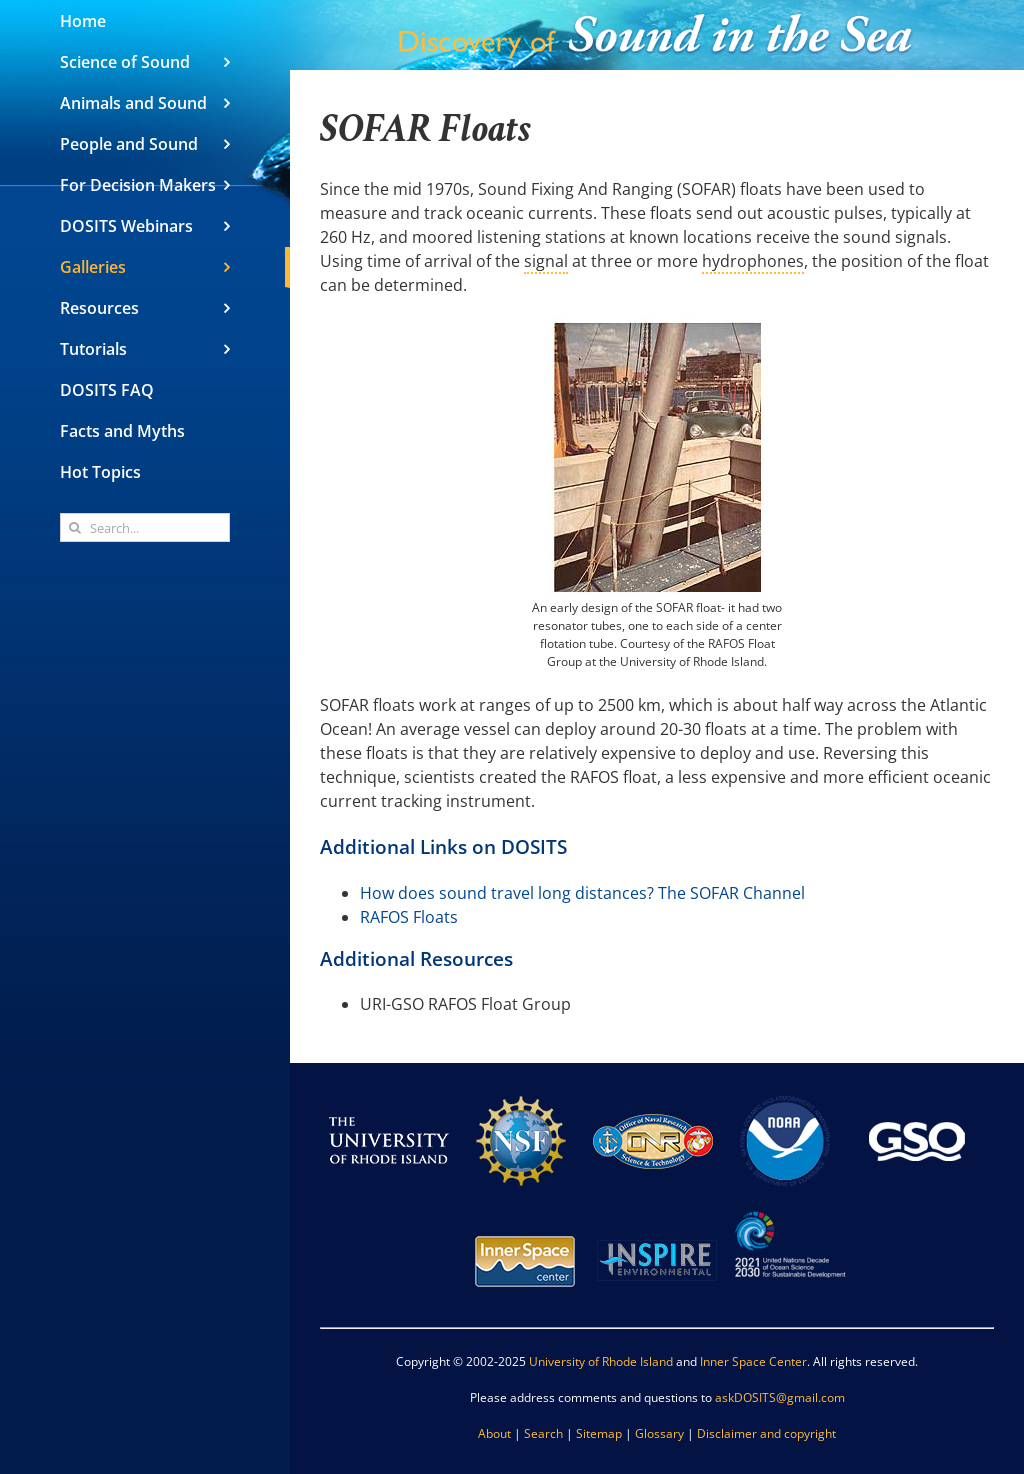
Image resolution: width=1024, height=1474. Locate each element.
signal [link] (546, 261)
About (494, 1433)
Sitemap (599, 1433)
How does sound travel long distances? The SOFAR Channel (582, 893)
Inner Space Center (753, 1361)
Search (543, 1433)
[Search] (74, 527)
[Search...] (145, 527)
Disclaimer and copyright (766, 1433)
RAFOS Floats (409, 917)
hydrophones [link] (753, 261)
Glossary (659, 1433)
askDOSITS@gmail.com (780, 1397)
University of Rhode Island (601, 1361)
